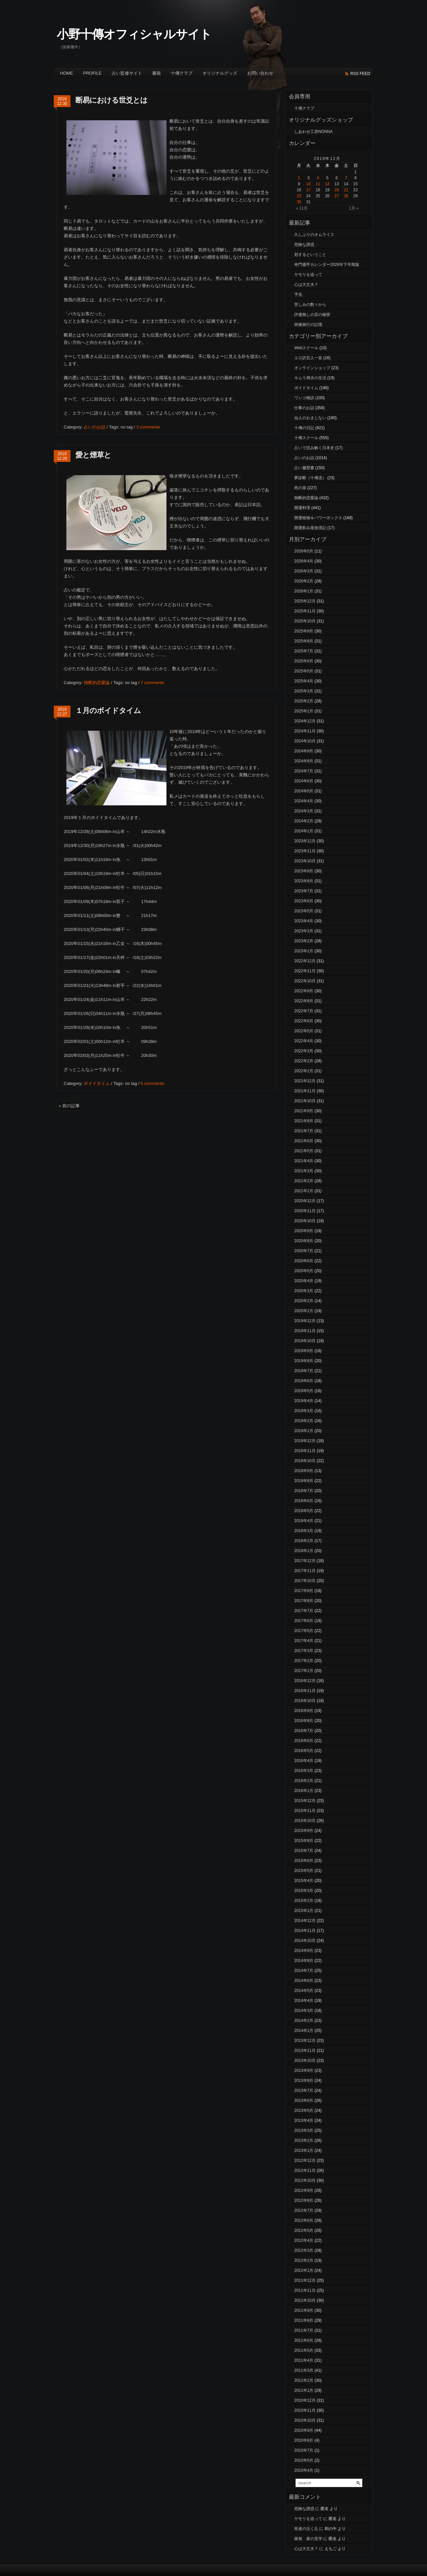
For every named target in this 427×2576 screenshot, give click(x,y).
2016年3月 (303, 1770)
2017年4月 (303, 1640)
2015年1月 (303, 1910)
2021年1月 (303, 1191)
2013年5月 (303, 2110)
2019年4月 (303, 1400)
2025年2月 (303, 701)
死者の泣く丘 (306, 2528)
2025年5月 (303, 671)
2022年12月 (305, 961)
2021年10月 (305, 1101)
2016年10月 (305, 1700)
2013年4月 (303, 2120)
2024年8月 (303, 761)
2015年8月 (303, 1840)
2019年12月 (305, 1320)
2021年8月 (303, 1121)
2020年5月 (303, 1271)
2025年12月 (305, 601)
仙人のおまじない (310, 418)
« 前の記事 (69, 1105)
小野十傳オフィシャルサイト (134, 34)
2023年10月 (305, 861)
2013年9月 (303, 2070)
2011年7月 (303, 2330)
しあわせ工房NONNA (313, 131)
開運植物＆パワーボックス (318, 517)
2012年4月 (303, 2240)
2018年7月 (303, 1490)
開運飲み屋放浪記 (310, 527)
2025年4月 (303, 681)
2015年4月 (303, 1880)
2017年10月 (305, 1580)
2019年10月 (305, 1340)
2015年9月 (303, 1830)
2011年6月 (303, 2340)
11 (318, 184)
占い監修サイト (127, 73)
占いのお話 (94, 427)
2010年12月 (305, 2400)
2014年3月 (303, 2010)
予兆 (298, 294)
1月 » (354, 208)
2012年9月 (303, 2190)
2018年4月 (303, 1520)
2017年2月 (303, 1660)
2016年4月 (303, 1760)
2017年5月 (303, 1630)
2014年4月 (303, 2000)
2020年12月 (305, 1201)
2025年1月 (303, 711)
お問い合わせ (260, 73)
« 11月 (302, 208)
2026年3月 (303, 571)
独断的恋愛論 (97, 682)
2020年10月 (305, 1221)
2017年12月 (305, 1560)
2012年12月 (305, 2160)
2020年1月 (303, 1310)
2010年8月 (303, 2440)
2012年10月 (305, 2180)
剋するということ (310, 254)
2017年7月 (303, 1610)
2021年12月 (305, 1081)
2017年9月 (303, 1590)
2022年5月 (303, 1031)
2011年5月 (303, 2350)
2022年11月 (305, 971)
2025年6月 (303, 661)
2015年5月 (303, 1870)
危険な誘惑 (304, 244)
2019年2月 (303, 1420)
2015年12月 (305, 1800)
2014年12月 (305, 1920)
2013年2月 (303, 2140)
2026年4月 (303, 561)
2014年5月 (303, 1990)
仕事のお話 (304, 408)
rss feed (360, 73)
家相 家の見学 (308, 2538)
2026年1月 (303, 591)
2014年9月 (303, 1950)
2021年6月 (303, 1141)
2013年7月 (303, 2090)
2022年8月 (303, 1001)
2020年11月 (305, 1211)
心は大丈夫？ (306, 284)
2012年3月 (303, 2250)
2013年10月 (305, 2060)
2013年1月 (303, 2150)
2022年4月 (303, 1041)
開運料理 (302, 507)
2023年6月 (303, 901)
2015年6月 (303, 1860)
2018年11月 (305, 1450)
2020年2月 (303, 1300)
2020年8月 (303, 1241)
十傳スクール (306, 437)
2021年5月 (303, 1151)
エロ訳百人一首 (308, 358)
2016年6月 (303, 1740)
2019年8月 (303, 1360)
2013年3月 (303, 2130)
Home (66, 73)
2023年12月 (305, 841)
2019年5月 (303, 1390)
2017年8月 (303, 1600)
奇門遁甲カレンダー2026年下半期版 (326, 264)
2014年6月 (303, 1980)
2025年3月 (303, 691)
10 (308, 184)
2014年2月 (303, 2020)
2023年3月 (303, 931)
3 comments (148, 427)
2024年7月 (303, 771)
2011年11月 (305, 2290)
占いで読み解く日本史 (314, 447)
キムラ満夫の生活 (310, 378)
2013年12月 (305, 2040)
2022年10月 (305, 981)
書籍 (156, 73)
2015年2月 (303, 1900)
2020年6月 (303, 1261)
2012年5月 (303, 2230)
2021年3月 (303, 1171)
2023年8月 (303, 881)
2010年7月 (303, 2450)
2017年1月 (303, 1670)
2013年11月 (305, 2050)
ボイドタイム (97, 1083)
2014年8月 (303, 1960)
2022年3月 (303, 1051)
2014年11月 (305, 1930)
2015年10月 (305, 1820)
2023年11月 (305, 851)
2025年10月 (305, 621)
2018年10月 (305, 1460)
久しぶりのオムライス (314, 234)
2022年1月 (303, 1071)
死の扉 (300, 487)
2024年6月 (303, 781)
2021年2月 (303, 1181)
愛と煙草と (93, 455)
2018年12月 (305, 1440)
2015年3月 (303, 1890)
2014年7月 (303, 1970)
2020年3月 (303, 1290)
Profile (92, 73)
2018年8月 (303, 1480)
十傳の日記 (304, 428)
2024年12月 (305, 721)
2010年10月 (305, 2420)
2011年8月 (303, 2320)
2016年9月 (303, 1710)
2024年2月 (303, 821)
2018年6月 (303, 1500)
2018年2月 (303, 1540)
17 (308, 190)
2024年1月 (303, 831)
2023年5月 (303, 911)
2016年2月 (303, 1780)
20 (337, 190)
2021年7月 (303, 1131)
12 (327, 184)
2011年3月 (303, 2370)
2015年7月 (303, 1850)
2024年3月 (303, 811)
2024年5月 (303, 791)
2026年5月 (303, 551)
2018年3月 (303, 1530)
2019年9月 (303, 1350)
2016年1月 (303, 1790)
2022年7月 (303, 1011)
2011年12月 (305, 2280)
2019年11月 (305, 1330)
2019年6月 (303, 1380)
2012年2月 (303, 2260)
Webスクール (306, 348)
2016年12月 (305, 1680)
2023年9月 (303, 871)
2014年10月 (305, 1940)
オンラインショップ (312, 368)
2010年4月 (303, 2470)
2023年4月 (303, 921)
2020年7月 (303, 1251)
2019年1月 (303, 1430)
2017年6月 (303, 1620)
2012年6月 (303, 2220)
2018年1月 (303, 1550)
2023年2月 (303, 941)
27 (337, 196)
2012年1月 (303, 2270)
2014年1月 (303, 2030)
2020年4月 (303, 1281)
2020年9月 (303, 1231)
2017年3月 (303, 1650)
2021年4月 (303, 1161)
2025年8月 (303, 641)
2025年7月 (303, 651)
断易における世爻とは (111, 100)
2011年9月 (303, 2310)
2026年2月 (303, 581)
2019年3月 (303, 1410)
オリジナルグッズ (219, 73)
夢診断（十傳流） (310, 477)
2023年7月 (303, 891)
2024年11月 (305, 731)
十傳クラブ (181, 73)
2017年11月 (305, 1570)
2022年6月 (303, 1021)
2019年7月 (303, 1370)
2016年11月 (305, 1690)
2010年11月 (305, 2410)
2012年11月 (305, 2170)
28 (346, 196)
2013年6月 (303, 2100)
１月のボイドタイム (108, 710)
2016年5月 (303, 1750)
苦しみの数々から (310, 304)
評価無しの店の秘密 (312, 314)
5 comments (152, 1083)
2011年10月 (305, 2300)
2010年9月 (303, 2430)
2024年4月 (303, 801)
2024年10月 (305, 741)
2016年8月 (303, 1720)
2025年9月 (303, 631)
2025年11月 (305, 611)
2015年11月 (305, 1810)
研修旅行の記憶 (308, 324)
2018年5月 (303, 1510)
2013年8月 (303, 2080)
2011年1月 (303, 2390)
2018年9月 (303, 1470)
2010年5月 (303, 2460)
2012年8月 (303, 2200)
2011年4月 (303, 2360)
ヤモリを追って (308, 274)
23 (299, 196)
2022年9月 (303, 991)
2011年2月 (303, 2380)
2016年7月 (303, 1730)
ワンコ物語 (304, 398)
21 (346, 190)
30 (299, 202)
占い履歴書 (304, 467)
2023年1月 (303, 951)
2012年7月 (303, 2210)
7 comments (152, 682)
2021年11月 (305, 1091)
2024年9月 (303, 751)
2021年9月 (303, 1111)
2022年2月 (303, 1061)
